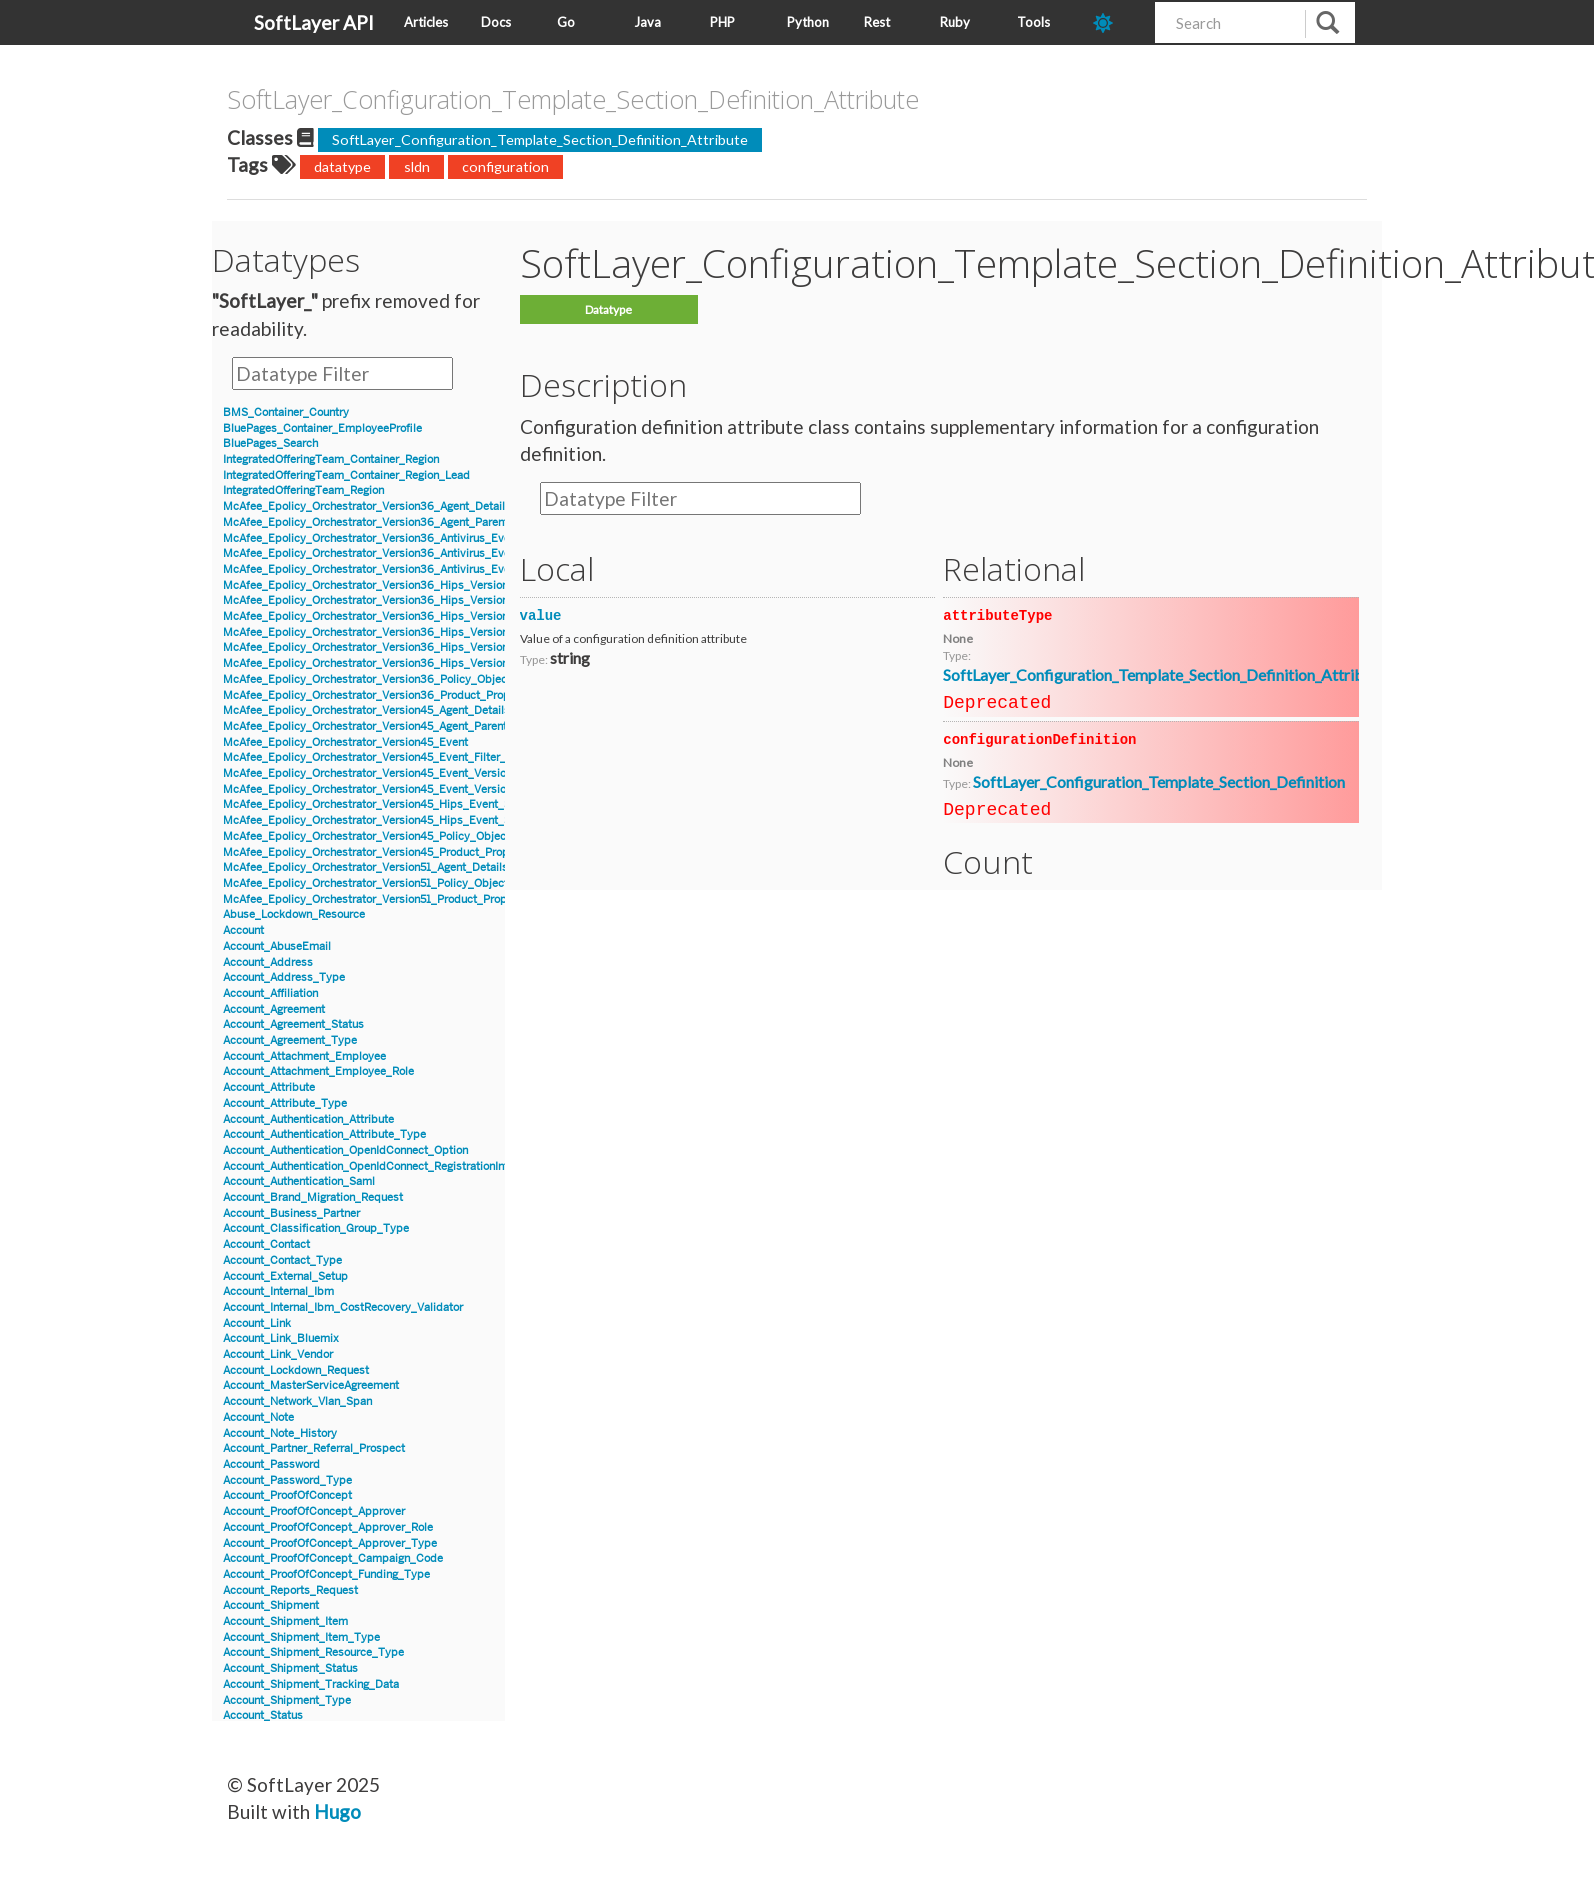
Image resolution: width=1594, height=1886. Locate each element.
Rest (877, 22)
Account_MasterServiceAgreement (311, 1385)
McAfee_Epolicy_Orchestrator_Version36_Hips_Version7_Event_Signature (413, 647)
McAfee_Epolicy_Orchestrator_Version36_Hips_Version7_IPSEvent (394, 663)
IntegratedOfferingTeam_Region (303, 490)
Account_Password (271, 1464)
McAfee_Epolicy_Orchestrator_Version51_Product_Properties (379, 899)
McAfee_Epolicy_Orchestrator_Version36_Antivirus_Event (371, 538)
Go (566, 22)
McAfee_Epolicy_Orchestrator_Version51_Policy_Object (365, 883)
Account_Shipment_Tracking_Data (311, 1684)
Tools (1033, 22)
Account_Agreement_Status (293, 1024)
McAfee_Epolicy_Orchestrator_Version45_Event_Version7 (370, 773)
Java (647, 22)
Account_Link (257, 1323)
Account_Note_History (280, 1433)
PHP (722, 22)
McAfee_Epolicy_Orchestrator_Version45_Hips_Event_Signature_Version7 (412, 804)
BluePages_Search (270, 443)
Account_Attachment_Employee (304, 1056)
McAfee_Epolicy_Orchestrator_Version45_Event (345, 742)
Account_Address (268, 962)
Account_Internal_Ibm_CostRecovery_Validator (343, 1307)
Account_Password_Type (287, 1480)
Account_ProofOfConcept (287, 1495)
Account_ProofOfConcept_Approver (314, 1511)
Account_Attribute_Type (285, 1103)
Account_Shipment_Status (290, 1668)
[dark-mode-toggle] (1116, 22)
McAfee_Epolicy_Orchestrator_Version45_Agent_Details (366, 710)
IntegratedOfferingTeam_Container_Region (331, 459)
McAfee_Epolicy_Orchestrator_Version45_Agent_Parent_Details (386, 726)
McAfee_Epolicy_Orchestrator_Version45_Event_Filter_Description (394, 757)
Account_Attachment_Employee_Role (318, 1071)
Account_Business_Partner (291, 1213)
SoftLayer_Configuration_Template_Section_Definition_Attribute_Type (1185, 674)
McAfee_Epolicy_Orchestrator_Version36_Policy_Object (367, 679)
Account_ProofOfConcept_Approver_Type (330, 1543)
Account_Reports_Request (290, 1590)
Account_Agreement (274, 1009)
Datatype (608, 309)
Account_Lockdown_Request (296, 1370)
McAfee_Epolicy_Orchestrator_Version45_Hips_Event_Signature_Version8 (413, 820)
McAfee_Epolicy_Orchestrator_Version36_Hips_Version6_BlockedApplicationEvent (436, 585)
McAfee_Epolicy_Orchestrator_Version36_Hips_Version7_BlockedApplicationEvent (436, 632)
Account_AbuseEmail (277, 946)
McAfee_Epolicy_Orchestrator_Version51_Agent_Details (365, 867)
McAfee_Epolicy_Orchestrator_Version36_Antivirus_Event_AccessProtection (419, 553)
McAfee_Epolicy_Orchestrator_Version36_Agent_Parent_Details (386, 522)
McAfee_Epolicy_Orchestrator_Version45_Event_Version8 (371, 789)
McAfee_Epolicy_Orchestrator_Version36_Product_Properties (381, 695)
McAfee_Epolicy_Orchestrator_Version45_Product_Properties (380, 852)
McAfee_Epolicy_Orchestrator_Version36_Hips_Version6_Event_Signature (413, 600)
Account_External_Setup (285, 1276)
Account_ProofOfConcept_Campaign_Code (333, 1558)
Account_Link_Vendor (278, 1354)
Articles (426, 22)
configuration (505, 166)
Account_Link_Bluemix (281, 1338)
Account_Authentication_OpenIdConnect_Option (345, 1150)
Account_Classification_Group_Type (316, 1228)
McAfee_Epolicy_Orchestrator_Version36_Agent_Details (367, 506)
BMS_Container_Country (286, 412)
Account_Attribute (269, 1087)
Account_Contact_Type (282, 1260)
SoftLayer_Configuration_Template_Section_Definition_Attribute (540, 139)
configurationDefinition (1039, 740)
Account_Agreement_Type (290, 1040)
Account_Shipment (271, 1605)
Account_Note (258, 1417)
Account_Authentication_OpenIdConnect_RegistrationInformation (388, 1166)
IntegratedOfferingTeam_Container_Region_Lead (346, 475)
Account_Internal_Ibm (278, 1291)
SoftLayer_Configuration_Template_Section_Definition (1159, 781)
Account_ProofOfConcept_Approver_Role (328, 1527)
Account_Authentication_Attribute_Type (324, 1134)
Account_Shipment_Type (287, 1700)
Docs (496, 22)
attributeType (997, 616)
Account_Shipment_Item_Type (301, 1637)
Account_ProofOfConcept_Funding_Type (326, 1574)
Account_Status (263, 1715)
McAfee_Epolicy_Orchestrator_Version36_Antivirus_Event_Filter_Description (420, 569)
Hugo (337, 1811)
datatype (342, 166)
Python (808, 22)
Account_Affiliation (270, 993)
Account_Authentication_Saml (299, 1181)
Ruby (955, 22)
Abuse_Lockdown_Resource (294, 914)
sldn (417, 166)
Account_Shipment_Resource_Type (313, 1652)
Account (243, 930)
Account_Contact (266, 1244)
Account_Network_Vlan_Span (297, 1401)
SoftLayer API (314, 22)
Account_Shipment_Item (285, 1621)
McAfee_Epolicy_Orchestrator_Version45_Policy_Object (366, 836)
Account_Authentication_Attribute (308, 1119)
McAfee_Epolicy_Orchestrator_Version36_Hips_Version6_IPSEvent (395, 616)
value (541, 616)
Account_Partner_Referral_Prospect (314, 1448)
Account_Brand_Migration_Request (313, 1197)
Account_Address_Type (284, 977)
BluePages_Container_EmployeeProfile (322, 428)
